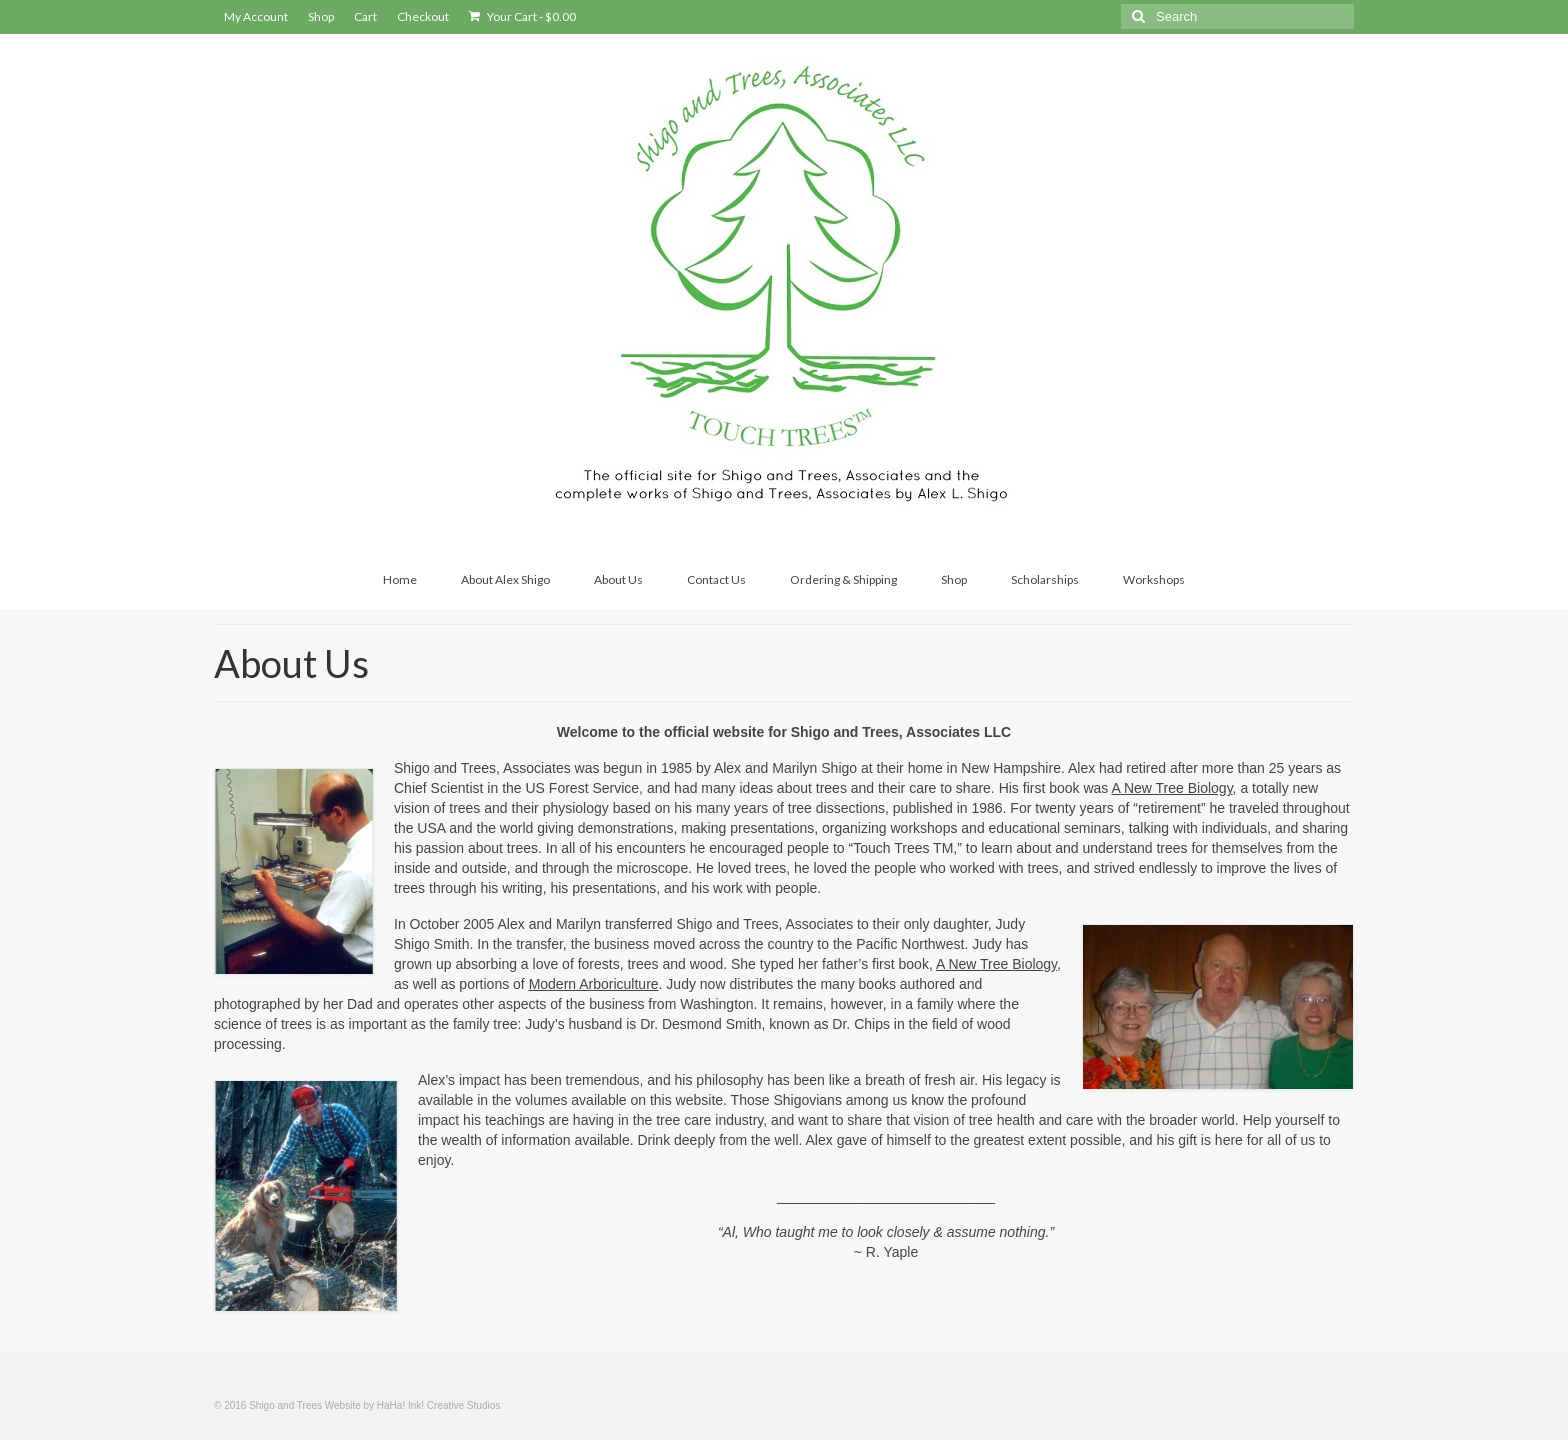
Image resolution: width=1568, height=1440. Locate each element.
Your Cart (522, 16)
